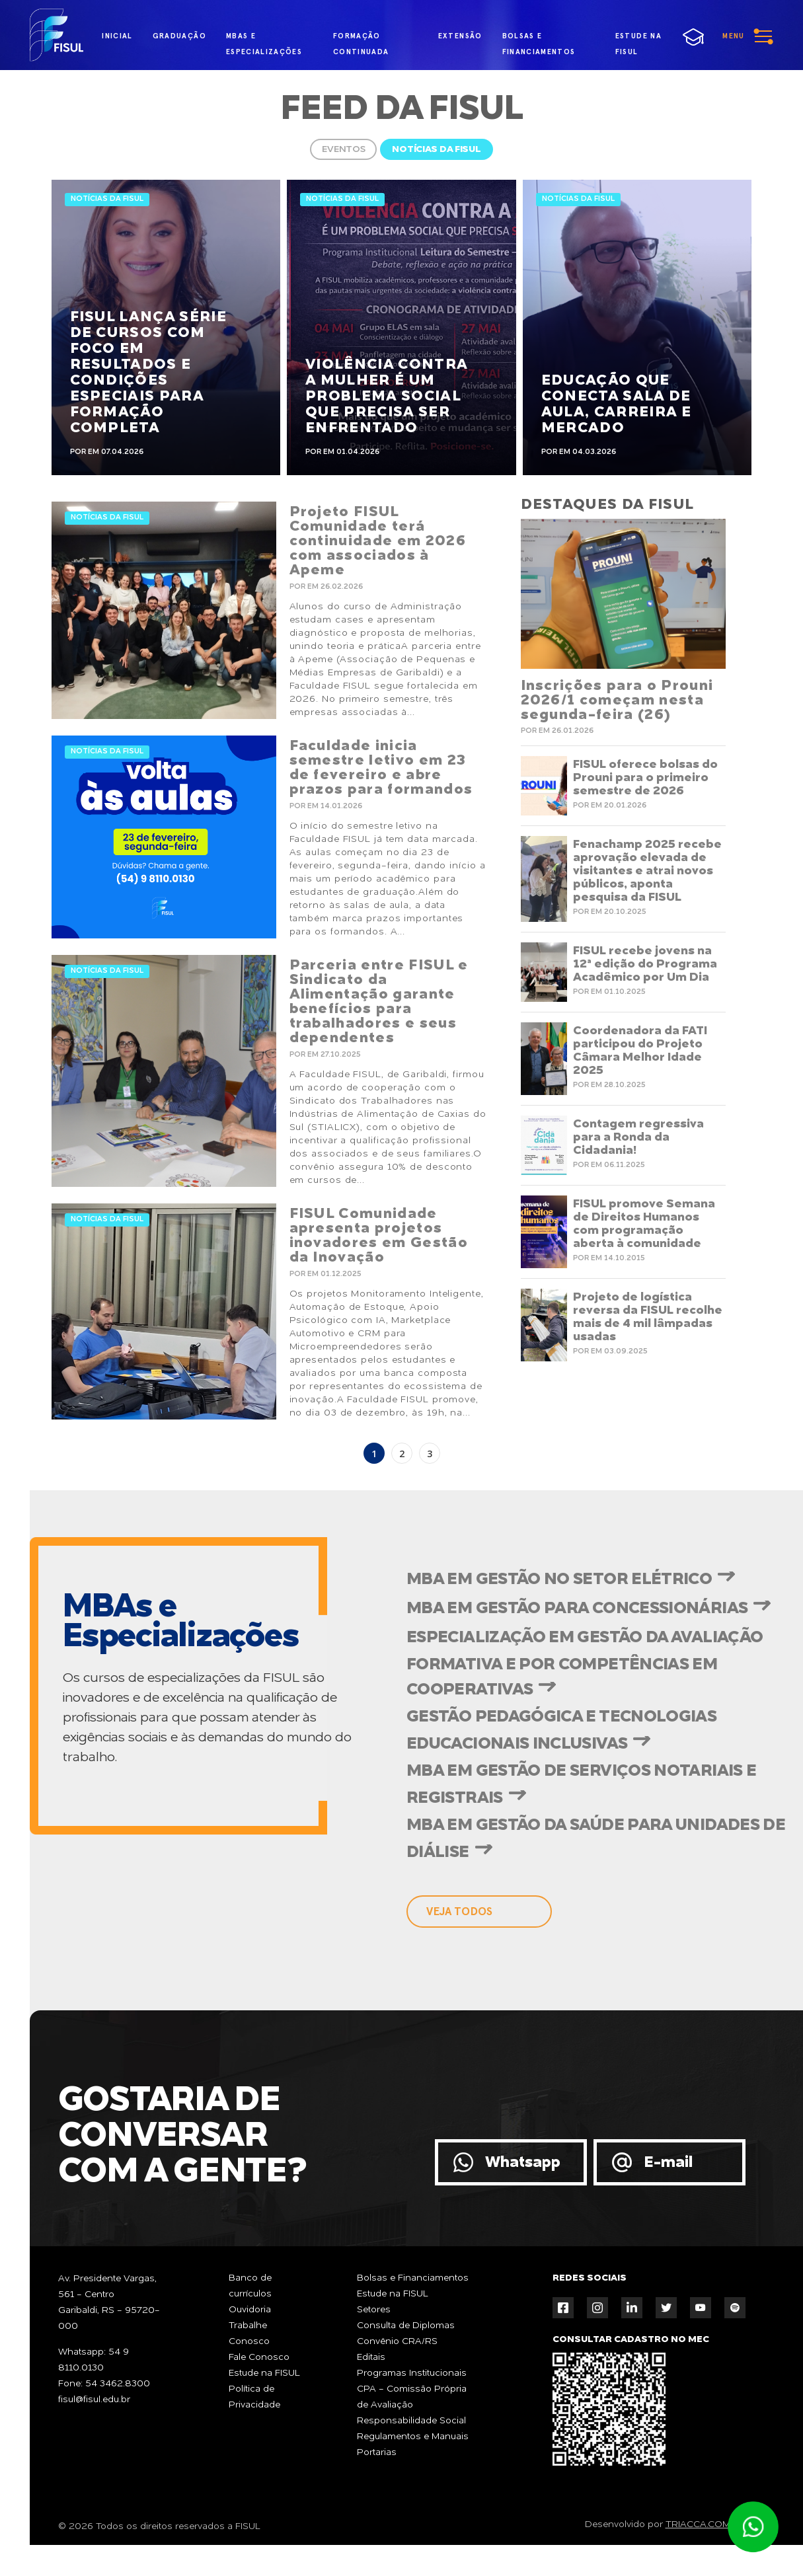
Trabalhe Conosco (249, 2333)
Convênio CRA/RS (397, 2341)
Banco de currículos (250, 2285)
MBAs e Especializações (264, 39)
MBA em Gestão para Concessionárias (576, 1609)
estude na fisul (644, 37)
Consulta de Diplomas (406, 2325)
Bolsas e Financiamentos (413, 2278)
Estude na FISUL (264, 2373)
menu (733, 36)
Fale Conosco (259, 2357)
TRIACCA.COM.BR (706, 2524)
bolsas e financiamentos (539, 39)
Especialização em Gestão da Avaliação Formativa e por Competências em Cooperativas (584, 1664)
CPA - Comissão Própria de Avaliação (412, 2396)
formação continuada (361, 39)
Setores (374, 2309)
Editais (371, 2357)
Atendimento (753, 2527)
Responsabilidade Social (411, 2420)
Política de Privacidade (254, 2396)
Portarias (377, 2452)
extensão (460, 36)
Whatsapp (522, 2162)
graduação (179, 36)
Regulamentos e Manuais (413, 2436)
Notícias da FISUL (436, 149)
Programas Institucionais (412, 2373)
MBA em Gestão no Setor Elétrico (559, 1580)
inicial (117, 36)
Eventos (343, 149)
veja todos (459, 1911)
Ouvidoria (250, 2309)
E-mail (668, 2162)
